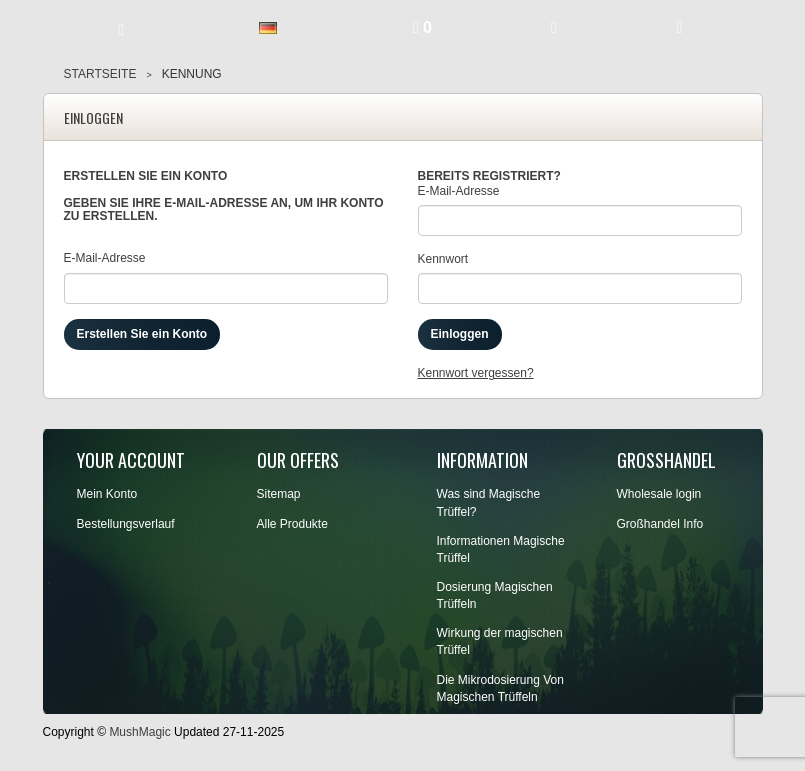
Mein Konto (107, 494)
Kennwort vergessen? (476, 373)
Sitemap (279, 494)
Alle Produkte (292, 524)
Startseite (100, 74)
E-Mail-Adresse (105, 258)
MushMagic (139, 732)
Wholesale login (659, 494)
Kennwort (443, 259)
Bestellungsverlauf (126, 524)
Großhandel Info (660, 524)
